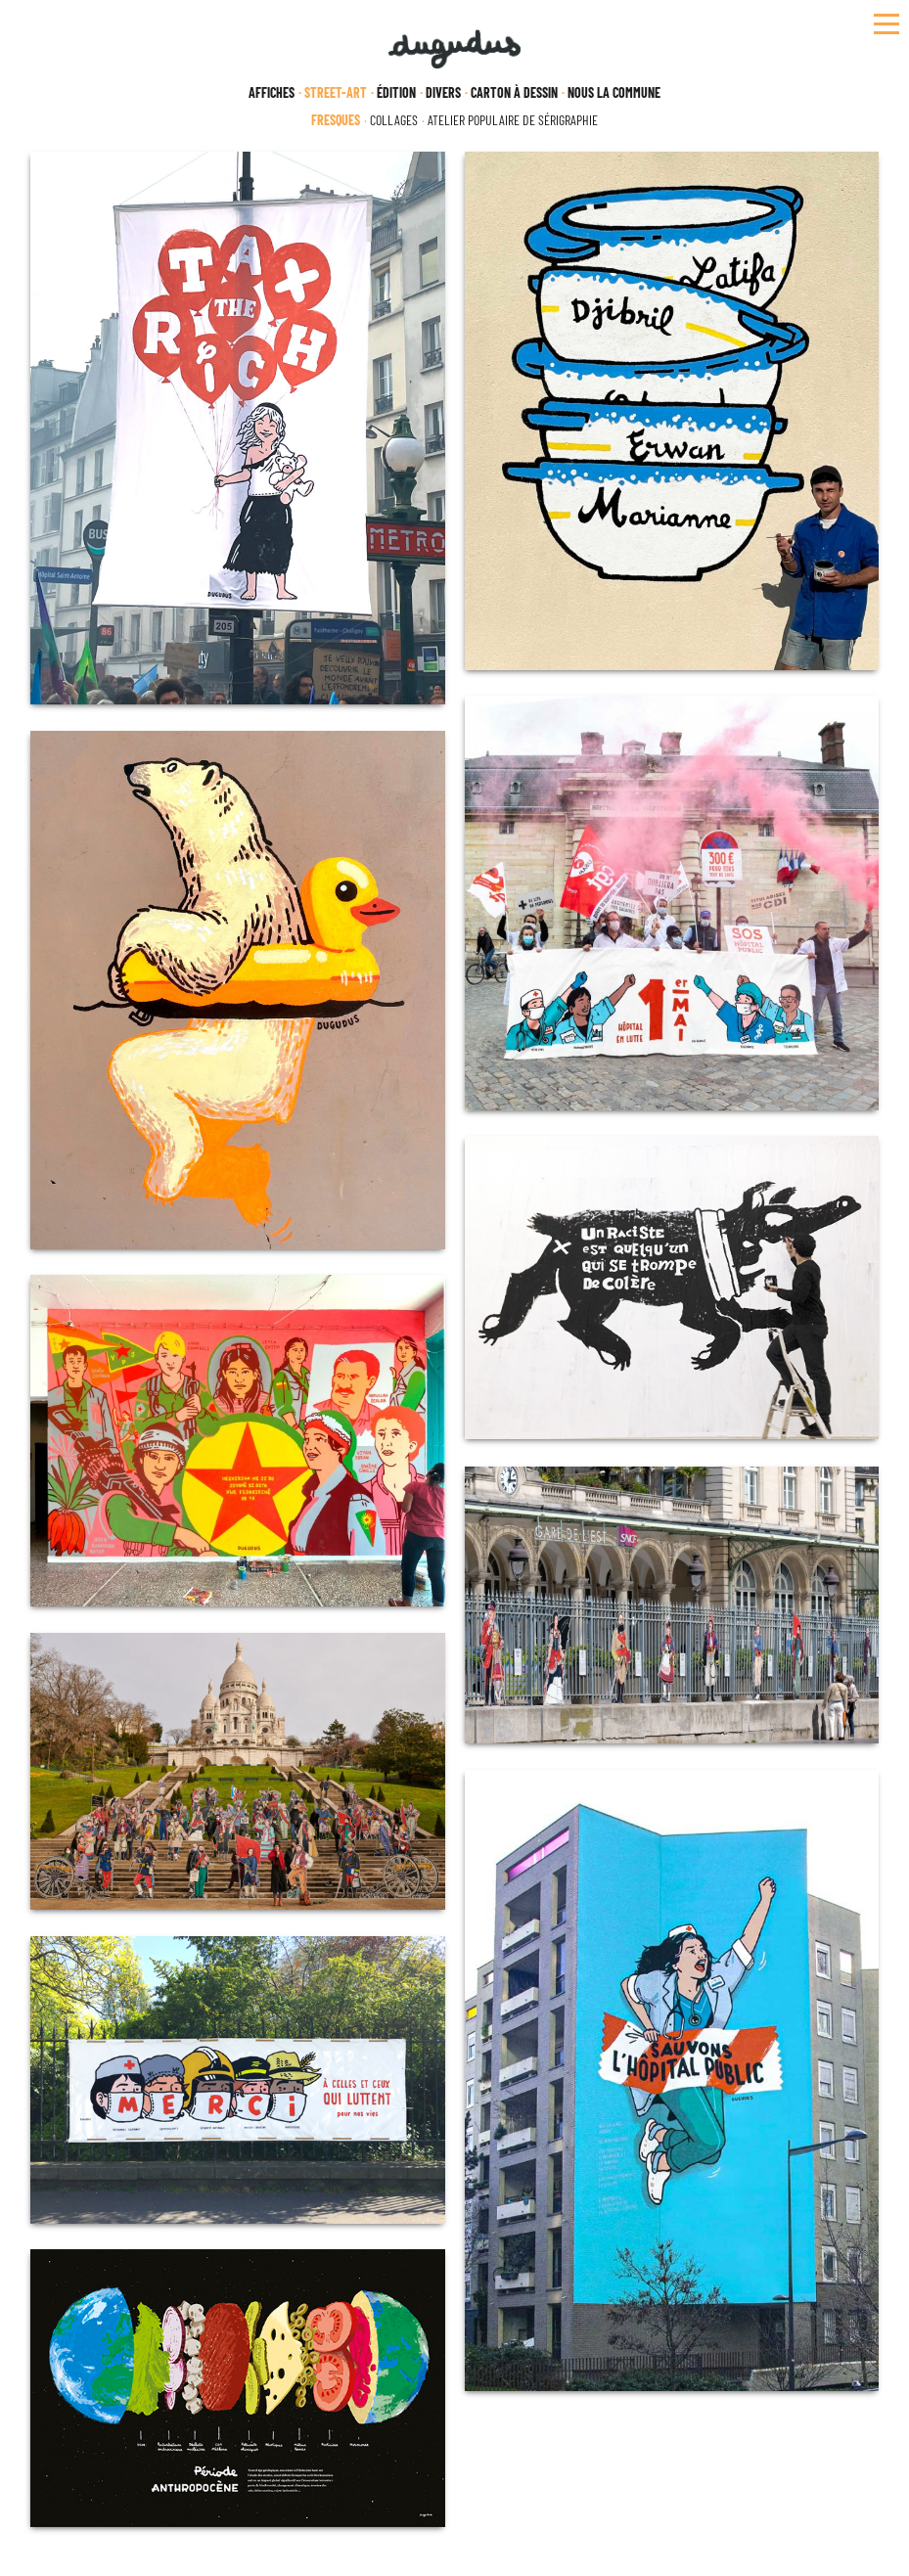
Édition (396, 93)
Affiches (272, 93)
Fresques (335, 120)
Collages (394, 120)
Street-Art (335, 93)
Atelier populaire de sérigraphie (513, 120)
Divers (443, 93)
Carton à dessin (514, 93)
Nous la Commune (614, 93)
